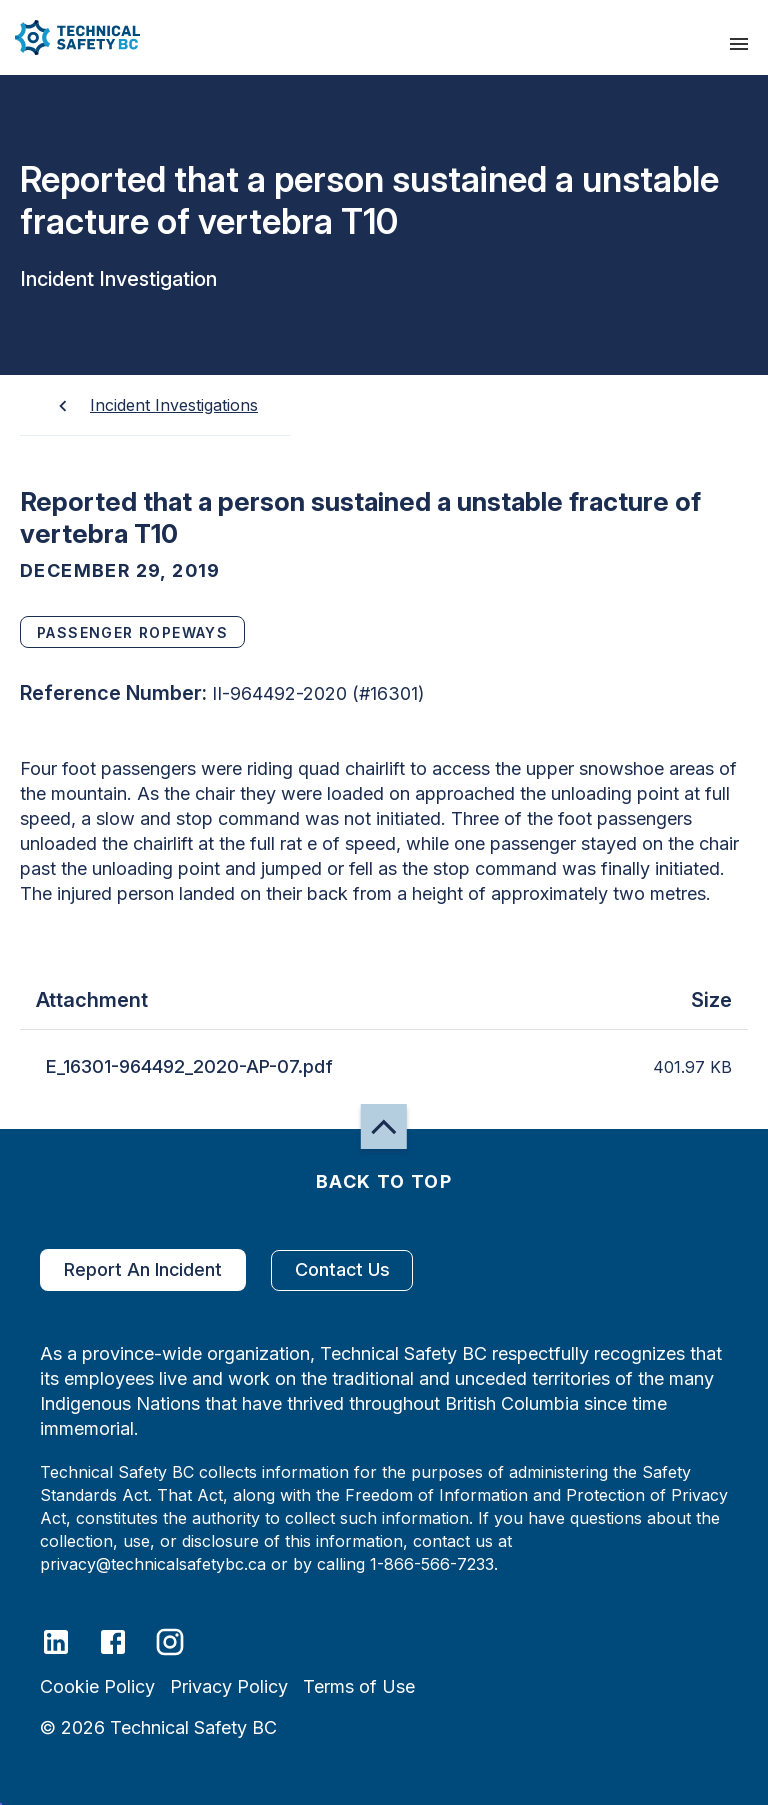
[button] (70, 37)
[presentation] (739, 44)
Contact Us (342, 1270)
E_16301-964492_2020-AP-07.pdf (189, 1067)
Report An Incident (143, 1270)
